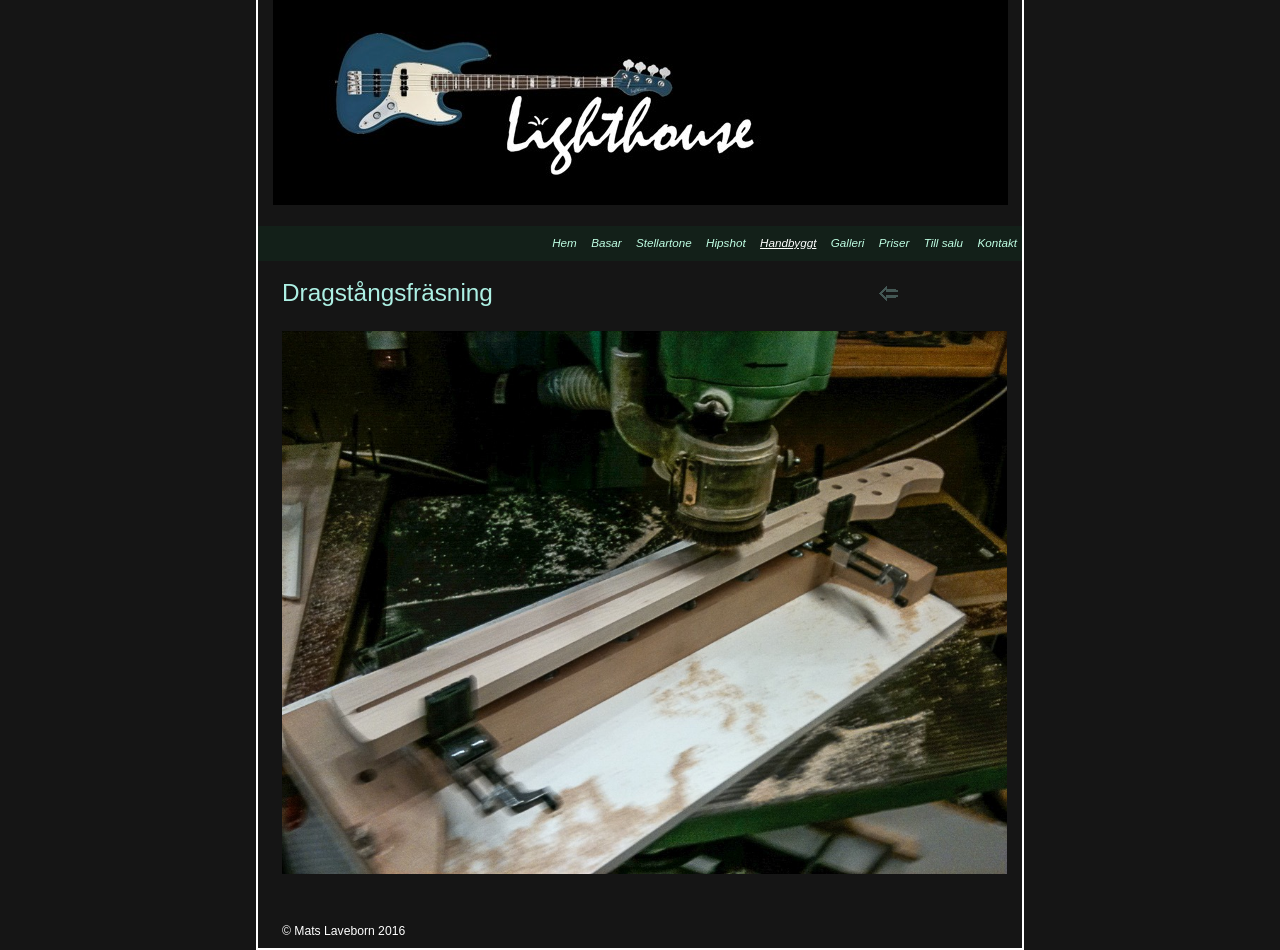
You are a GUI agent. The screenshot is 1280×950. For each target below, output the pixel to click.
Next (939, 293)
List (990, 293)
